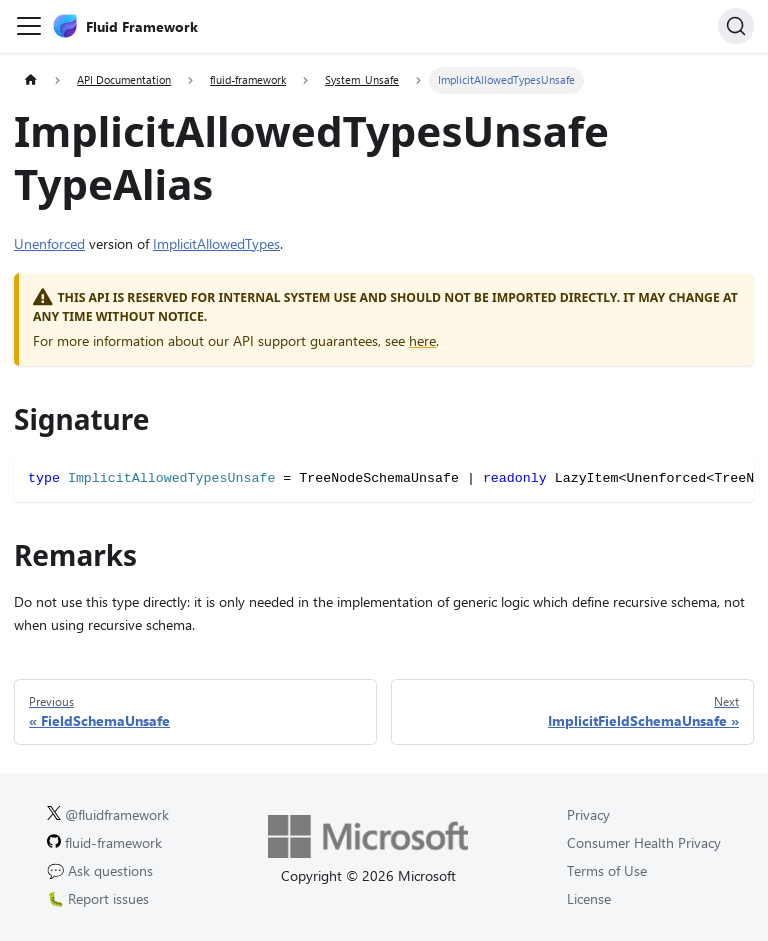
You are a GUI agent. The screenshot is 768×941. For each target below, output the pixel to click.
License (589, 898)
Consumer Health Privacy (644, 842)
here (422, 340)
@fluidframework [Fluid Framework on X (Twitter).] (108, 814)
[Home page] (30, 80)
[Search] (736, 26)
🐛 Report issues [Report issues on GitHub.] (98, 898)
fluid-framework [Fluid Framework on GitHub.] (104, 842)
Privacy (588, 814)
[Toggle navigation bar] (29, 26)
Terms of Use (607, 870)
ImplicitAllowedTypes (216, 243)
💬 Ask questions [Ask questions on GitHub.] (100, 870)
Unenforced (49, 243)
